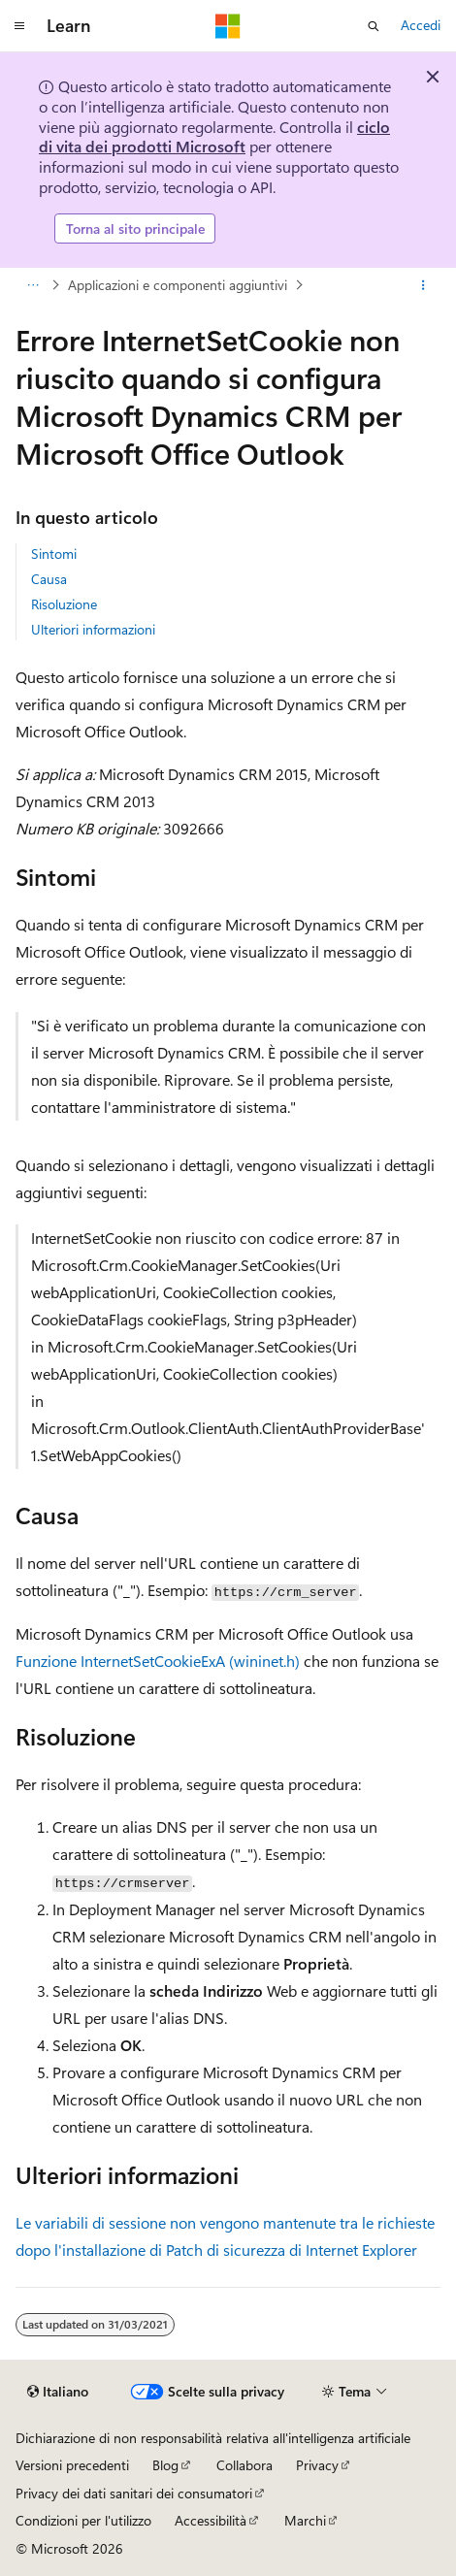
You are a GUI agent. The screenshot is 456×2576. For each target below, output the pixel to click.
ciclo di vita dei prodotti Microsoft (214, 136)
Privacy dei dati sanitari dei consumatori (134, 2493)
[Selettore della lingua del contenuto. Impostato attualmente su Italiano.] (58, 2391)
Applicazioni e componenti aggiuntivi (177, 285)
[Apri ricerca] (373, 26)
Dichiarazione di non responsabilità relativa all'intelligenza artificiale (213, 2438)
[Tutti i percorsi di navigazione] (32, 285)
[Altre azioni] (423, 285)
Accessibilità (210, 2520)
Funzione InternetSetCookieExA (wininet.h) (158, 1660)
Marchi (305, 2520)
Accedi (420, 25)
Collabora (244, 2465)
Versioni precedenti (72, 2465)
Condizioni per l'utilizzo (83, 2520)
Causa (49, 579)
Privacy (317, 2465)
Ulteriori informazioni (93, 629)
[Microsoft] (228, 26)
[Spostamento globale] (19, 26)
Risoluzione (64, 604)
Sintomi (54, 553)
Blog (165, 2465)
